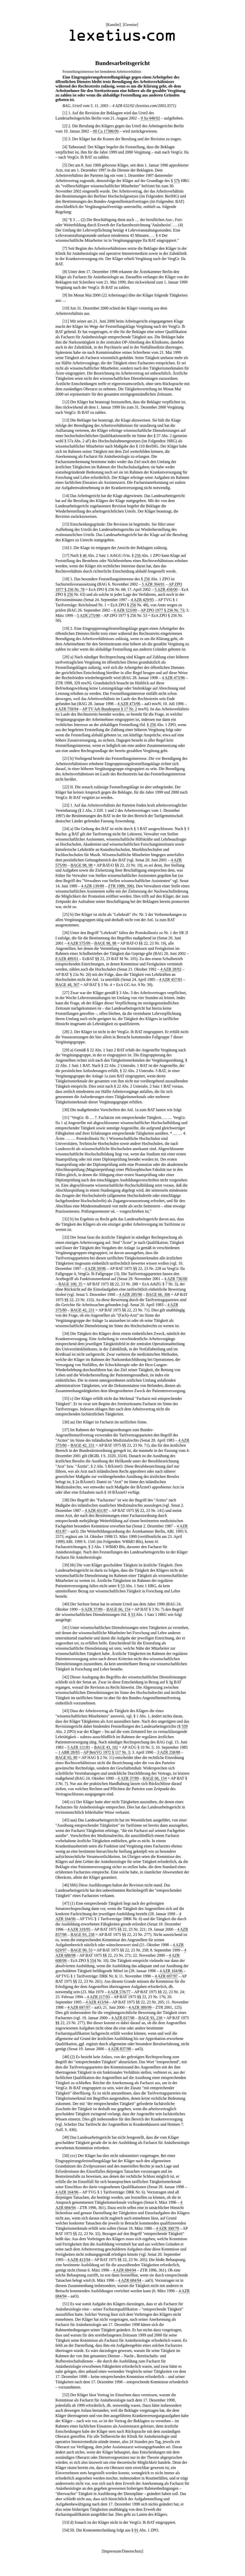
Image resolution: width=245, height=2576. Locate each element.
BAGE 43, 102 (106, 1747)
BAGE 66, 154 (119, 1609)
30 (66, 1110)
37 (66, 1430)
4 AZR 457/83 (170, 979)
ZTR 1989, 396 (120, 886)
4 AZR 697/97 (166, 1976)
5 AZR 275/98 (88, 615)
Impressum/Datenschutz (122, 2551)
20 (66, 657)
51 (66, 2304)
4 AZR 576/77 (119, 1992)
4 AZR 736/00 (175, 1279)
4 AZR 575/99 (79, 943)
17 (66, 555)
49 (66, 2137)
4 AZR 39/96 (95, 1268)
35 (66, 1398)
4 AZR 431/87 (96, 1510)
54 (66, 2530)
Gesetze (130, 25)
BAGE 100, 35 (71, 1284)
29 (66, 1050)
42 (66, 1677)
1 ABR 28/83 (69, 1752)
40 (66, 1604)
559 (185, 1726)
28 (66, 1032)
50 (66, 2155)
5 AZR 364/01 (153, 584)
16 (66, 548)
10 (66, 308)
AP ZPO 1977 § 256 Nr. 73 (162, 610)
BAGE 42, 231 (83, 1310)
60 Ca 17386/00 (106, 131)
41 (66, 1627)
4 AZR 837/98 (122, 2018)
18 (66, 579)
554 (93, 1960)
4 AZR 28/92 (170, 969)
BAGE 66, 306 (158, 1294)
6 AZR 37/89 (92, 1609)
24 (66, 829)
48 (66, 2057)
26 (66, 933)
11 (66, 321)
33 (66, 1237)
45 (66, 1820)
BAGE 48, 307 (68, 985)
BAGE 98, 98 (82, 865)
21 (66, 758)
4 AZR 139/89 (92, 886)
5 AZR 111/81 (79, 1747)
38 (66, 1500)
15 (66, 524)
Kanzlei (113, 25)
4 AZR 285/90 (130, 1294)
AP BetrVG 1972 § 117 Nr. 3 (106, 1752)
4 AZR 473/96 (173, 678)
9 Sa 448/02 (150, 118)
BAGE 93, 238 (83, 1934)
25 (66, 914)
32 (66, 1219)
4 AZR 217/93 (98, 1997)
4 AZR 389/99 (140, 2007)
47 (66, 1903)
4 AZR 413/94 (97, 2002)
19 (66, 628)
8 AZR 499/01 (67, 959)
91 (136, 2530)
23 (66, 805)
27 (66, 993)
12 (66, 402)
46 (85, 555)
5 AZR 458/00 (166, 589)
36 (66, 1422)
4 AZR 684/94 (124, 2270)
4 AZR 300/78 (167, 2228)
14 (66, 496)
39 (66, 1565)
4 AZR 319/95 (79, 1929)
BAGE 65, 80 (67, 1757)
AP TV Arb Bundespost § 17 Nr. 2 (109, 709)
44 (66, 1802)
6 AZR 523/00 (125, 610)
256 (138, 555)
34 (66, 1333)
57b (177, 181)
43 (66, 1711)
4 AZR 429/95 (142, 600)
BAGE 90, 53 (82, 1950)
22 (66, 787)
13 (66, 420)
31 (66, 1117)
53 (123, 1586)
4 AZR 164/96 (171, 1971)
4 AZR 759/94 (67, 709)
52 (66, 2395)
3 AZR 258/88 (168, 1752)
